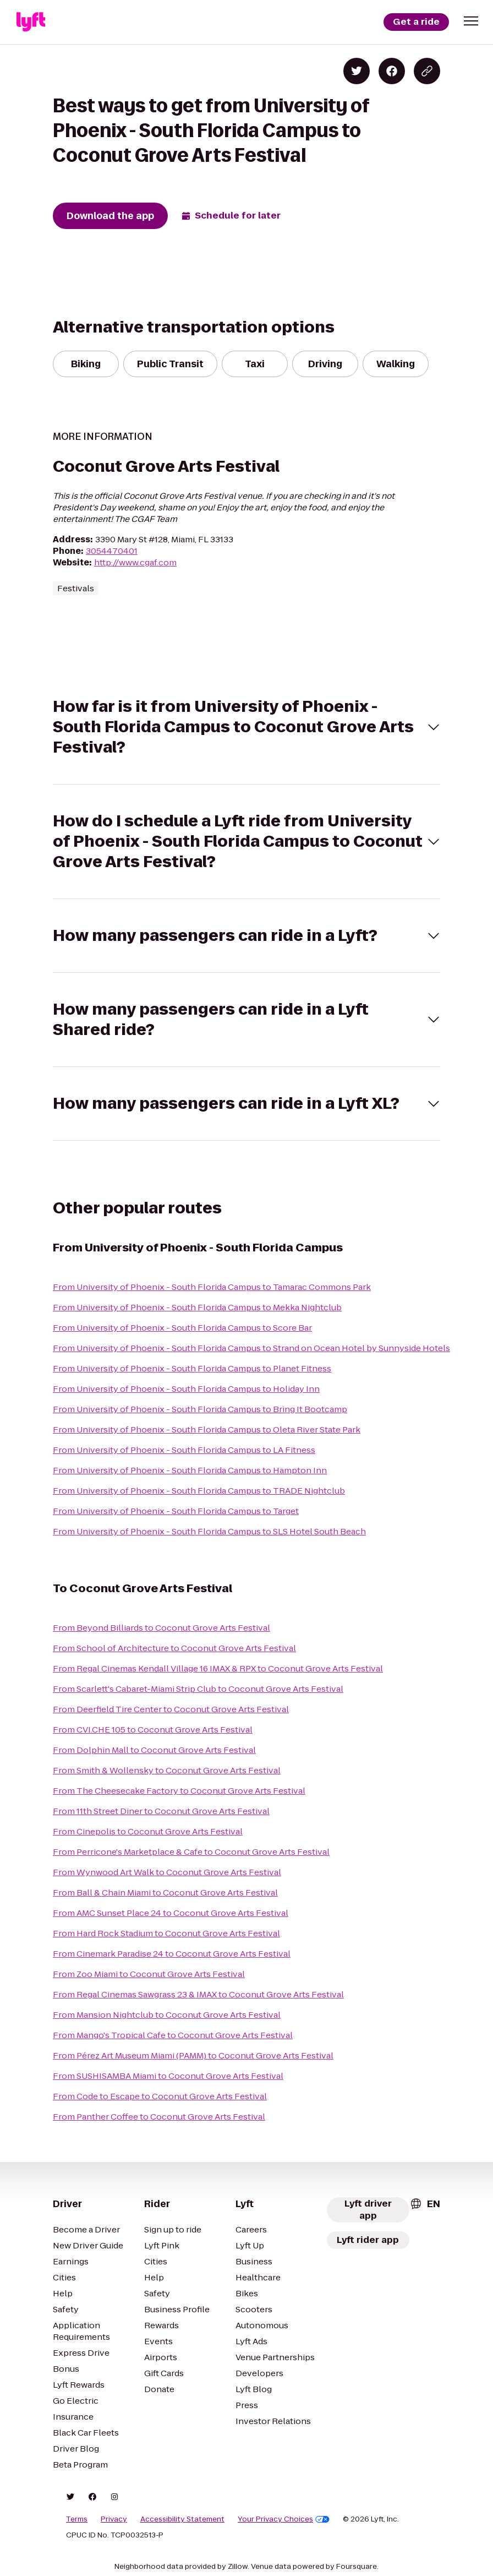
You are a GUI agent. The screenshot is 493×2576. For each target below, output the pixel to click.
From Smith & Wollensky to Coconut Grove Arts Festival (167, 1770)
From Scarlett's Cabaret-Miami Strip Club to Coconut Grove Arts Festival (198, 1689)
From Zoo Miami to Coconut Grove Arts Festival (149, 1974)
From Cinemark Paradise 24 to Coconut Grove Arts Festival (172, 1953)
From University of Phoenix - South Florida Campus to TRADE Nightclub (199, 1490)
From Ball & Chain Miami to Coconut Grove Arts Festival (165, 1892)
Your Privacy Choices (284, 2519)
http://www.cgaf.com (135, 562)
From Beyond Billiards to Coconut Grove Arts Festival (161, 1627)
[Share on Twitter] (356, 71)
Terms (76, 2519)
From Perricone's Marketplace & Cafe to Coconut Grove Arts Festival (191, 1852)
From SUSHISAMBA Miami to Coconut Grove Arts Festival (168, 2076)
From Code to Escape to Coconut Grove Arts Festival (160, 2096)
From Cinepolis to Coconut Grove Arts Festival (148, 1831)
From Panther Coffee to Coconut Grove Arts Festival (159, 2116)
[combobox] (424, 2203)
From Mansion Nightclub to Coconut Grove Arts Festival (167, 2015)
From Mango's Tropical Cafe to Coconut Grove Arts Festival (173, 2035)
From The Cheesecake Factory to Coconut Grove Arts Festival (179, 1790)
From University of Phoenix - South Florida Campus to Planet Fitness (192, 1368)
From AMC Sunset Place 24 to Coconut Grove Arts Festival (170, 1913)
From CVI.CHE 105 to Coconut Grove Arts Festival (153, 1729)
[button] (471, 21)
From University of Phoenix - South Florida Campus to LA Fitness (184, 1450)
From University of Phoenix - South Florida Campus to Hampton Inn (190, 1470)
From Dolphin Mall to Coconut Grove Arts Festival (154, 1750)
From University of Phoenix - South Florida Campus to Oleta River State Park (206, 1429)
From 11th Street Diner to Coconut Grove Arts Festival (161, 1811)
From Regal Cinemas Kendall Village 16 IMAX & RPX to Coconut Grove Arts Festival (218, 1668)
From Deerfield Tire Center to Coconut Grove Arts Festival (171, 1709)
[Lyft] (30, 22)
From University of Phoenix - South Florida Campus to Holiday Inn (186, 1389)
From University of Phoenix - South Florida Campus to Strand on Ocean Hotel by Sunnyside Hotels (251, 1348)
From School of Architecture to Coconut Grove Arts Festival (174, 1648)
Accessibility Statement (182, 2519)
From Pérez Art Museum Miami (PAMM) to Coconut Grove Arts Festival (193, 2055)
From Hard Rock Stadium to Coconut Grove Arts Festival (166, 1933)
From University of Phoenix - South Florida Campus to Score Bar (182, 1327)
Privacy (114, 2519)
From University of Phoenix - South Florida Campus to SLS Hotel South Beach (209, 1531)
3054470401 (112, 551)
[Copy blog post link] (427, 71)
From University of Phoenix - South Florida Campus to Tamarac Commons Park (212, 1287)
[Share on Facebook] (392, 71)
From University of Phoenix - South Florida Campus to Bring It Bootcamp (200, 1409)
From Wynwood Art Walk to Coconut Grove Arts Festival (167, 1872)
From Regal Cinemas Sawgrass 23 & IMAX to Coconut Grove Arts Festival (198, 1994)
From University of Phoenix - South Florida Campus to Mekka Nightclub (197, 1307)
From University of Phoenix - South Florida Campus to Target (176, 1511)
